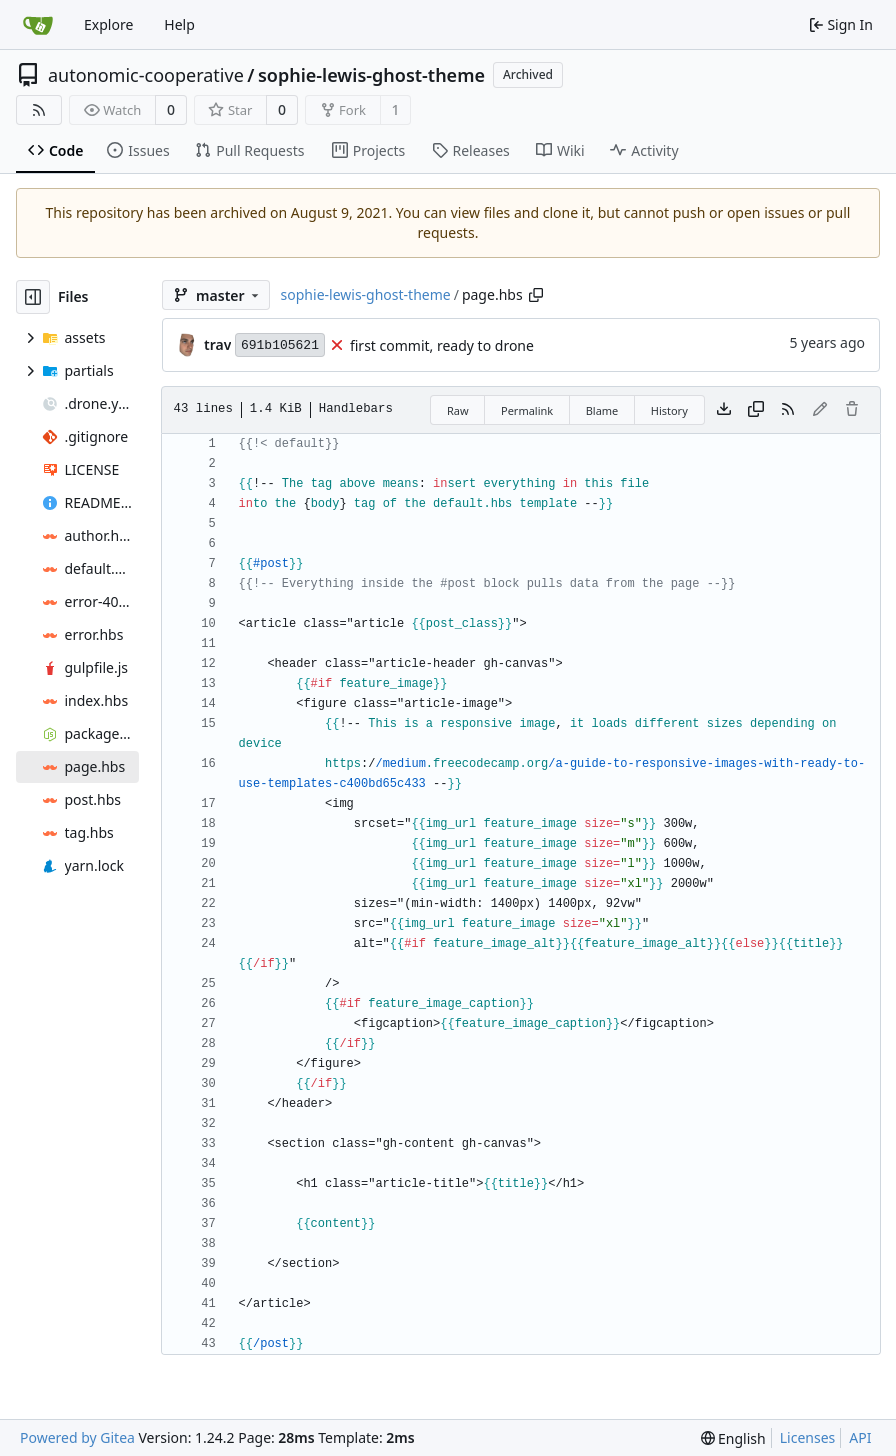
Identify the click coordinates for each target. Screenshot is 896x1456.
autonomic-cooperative (146, 75)
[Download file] (724, 410)
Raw (458, 410)
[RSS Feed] (39, 110)
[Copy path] (536, 295)
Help (179, 24)
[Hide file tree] (33, 297)
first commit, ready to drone (442, 345)
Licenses (808, 1437)
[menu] (733, 1438)
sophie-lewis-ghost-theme (371, 75)
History (669, 410)
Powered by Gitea (77, 1437)
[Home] (38, 25)
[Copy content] (756, 410)
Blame (602, 410)
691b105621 (280, 345)
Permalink (527, 410)
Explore (108, 24)
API (860, 1437)
